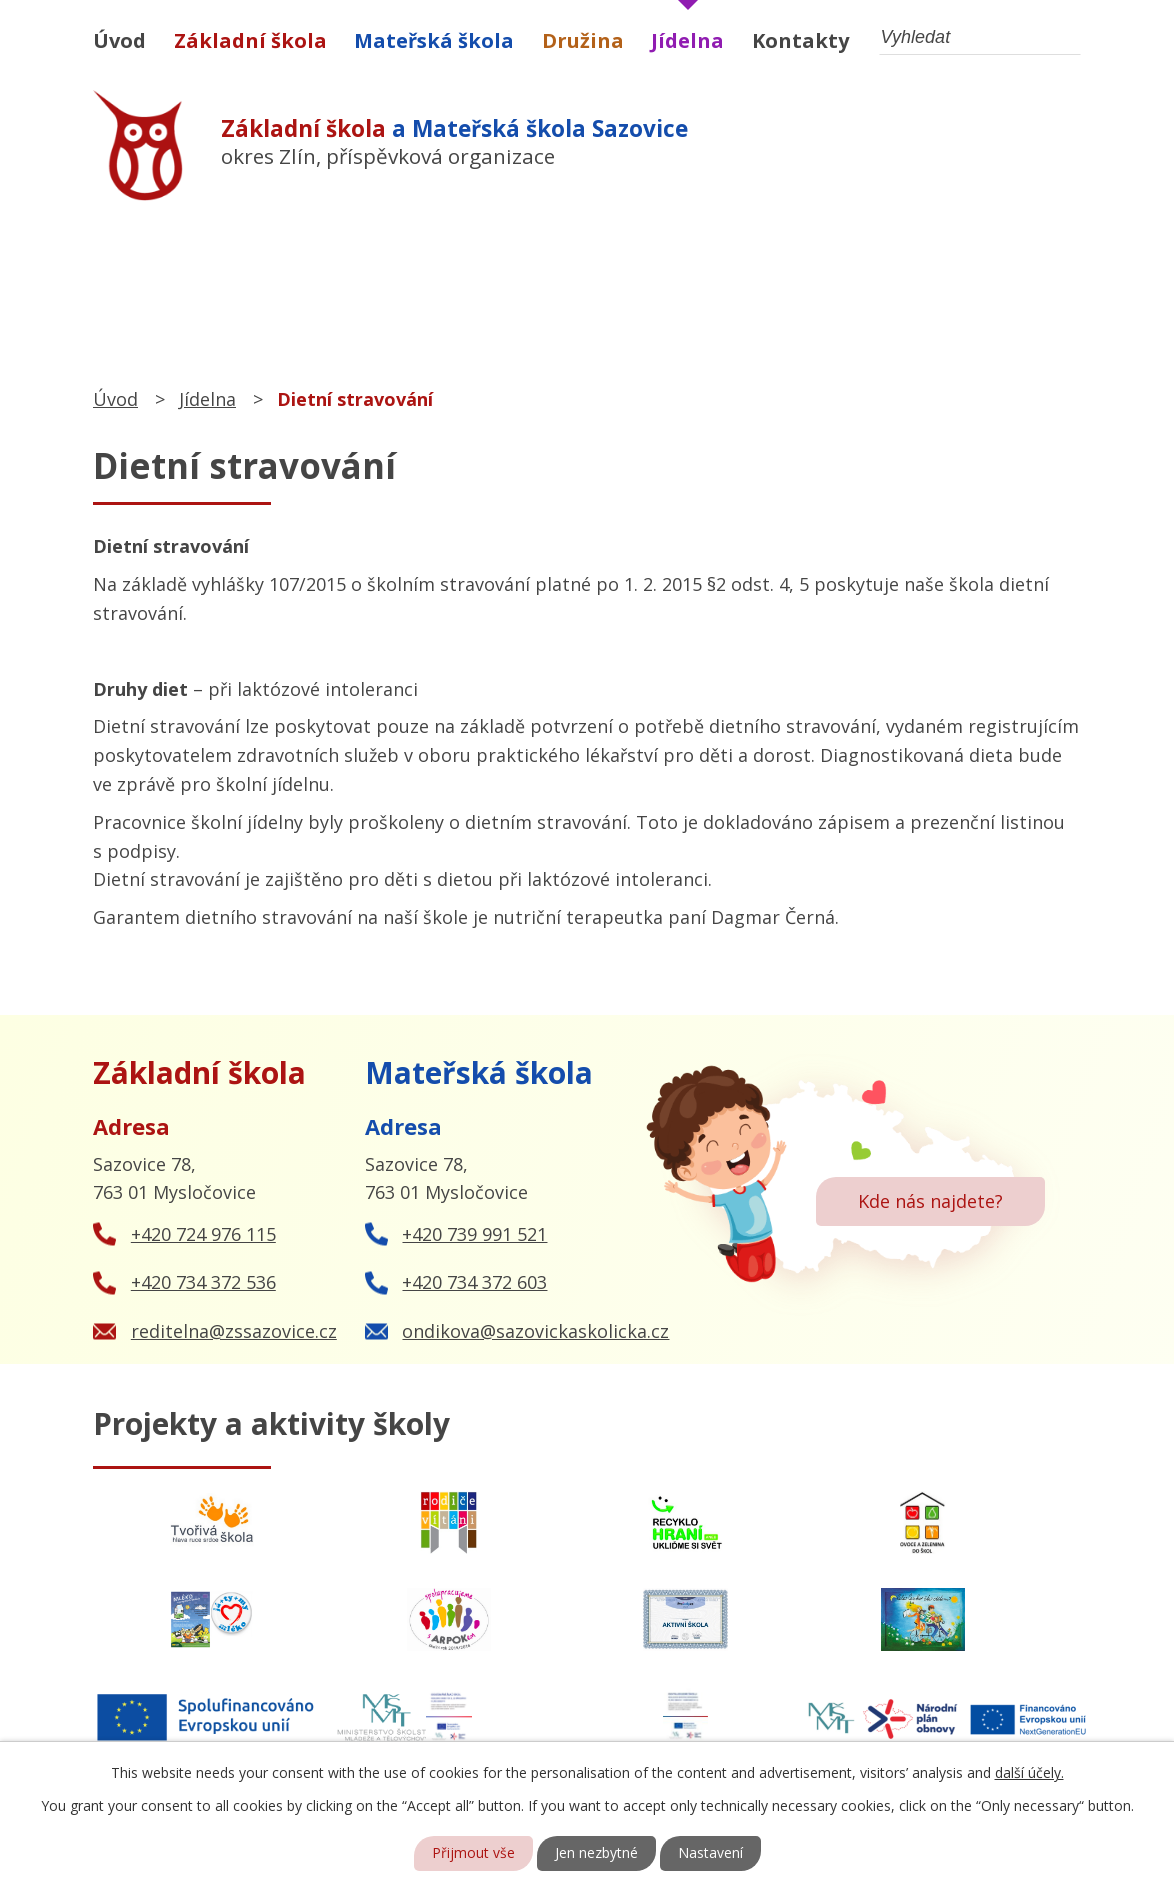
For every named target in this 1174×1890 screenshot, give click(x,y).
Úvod (119, 40)
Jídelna (687, 40)
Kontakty (800, 40)
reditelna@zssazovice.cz (234, 1331)
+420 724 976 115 (203, 1234)
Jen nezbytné (596, 1853)
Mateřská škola (434, 40)
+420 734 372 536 (203, 1282)
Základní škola (250, 40)
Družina (583, 40)
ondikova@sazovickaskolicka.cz (535, 1331)
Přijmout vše (473, 1853)
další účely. (1029, 1772)
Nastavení (710, 1853)
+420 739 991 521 (474, 1234)
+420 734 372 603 (474, 1282)
